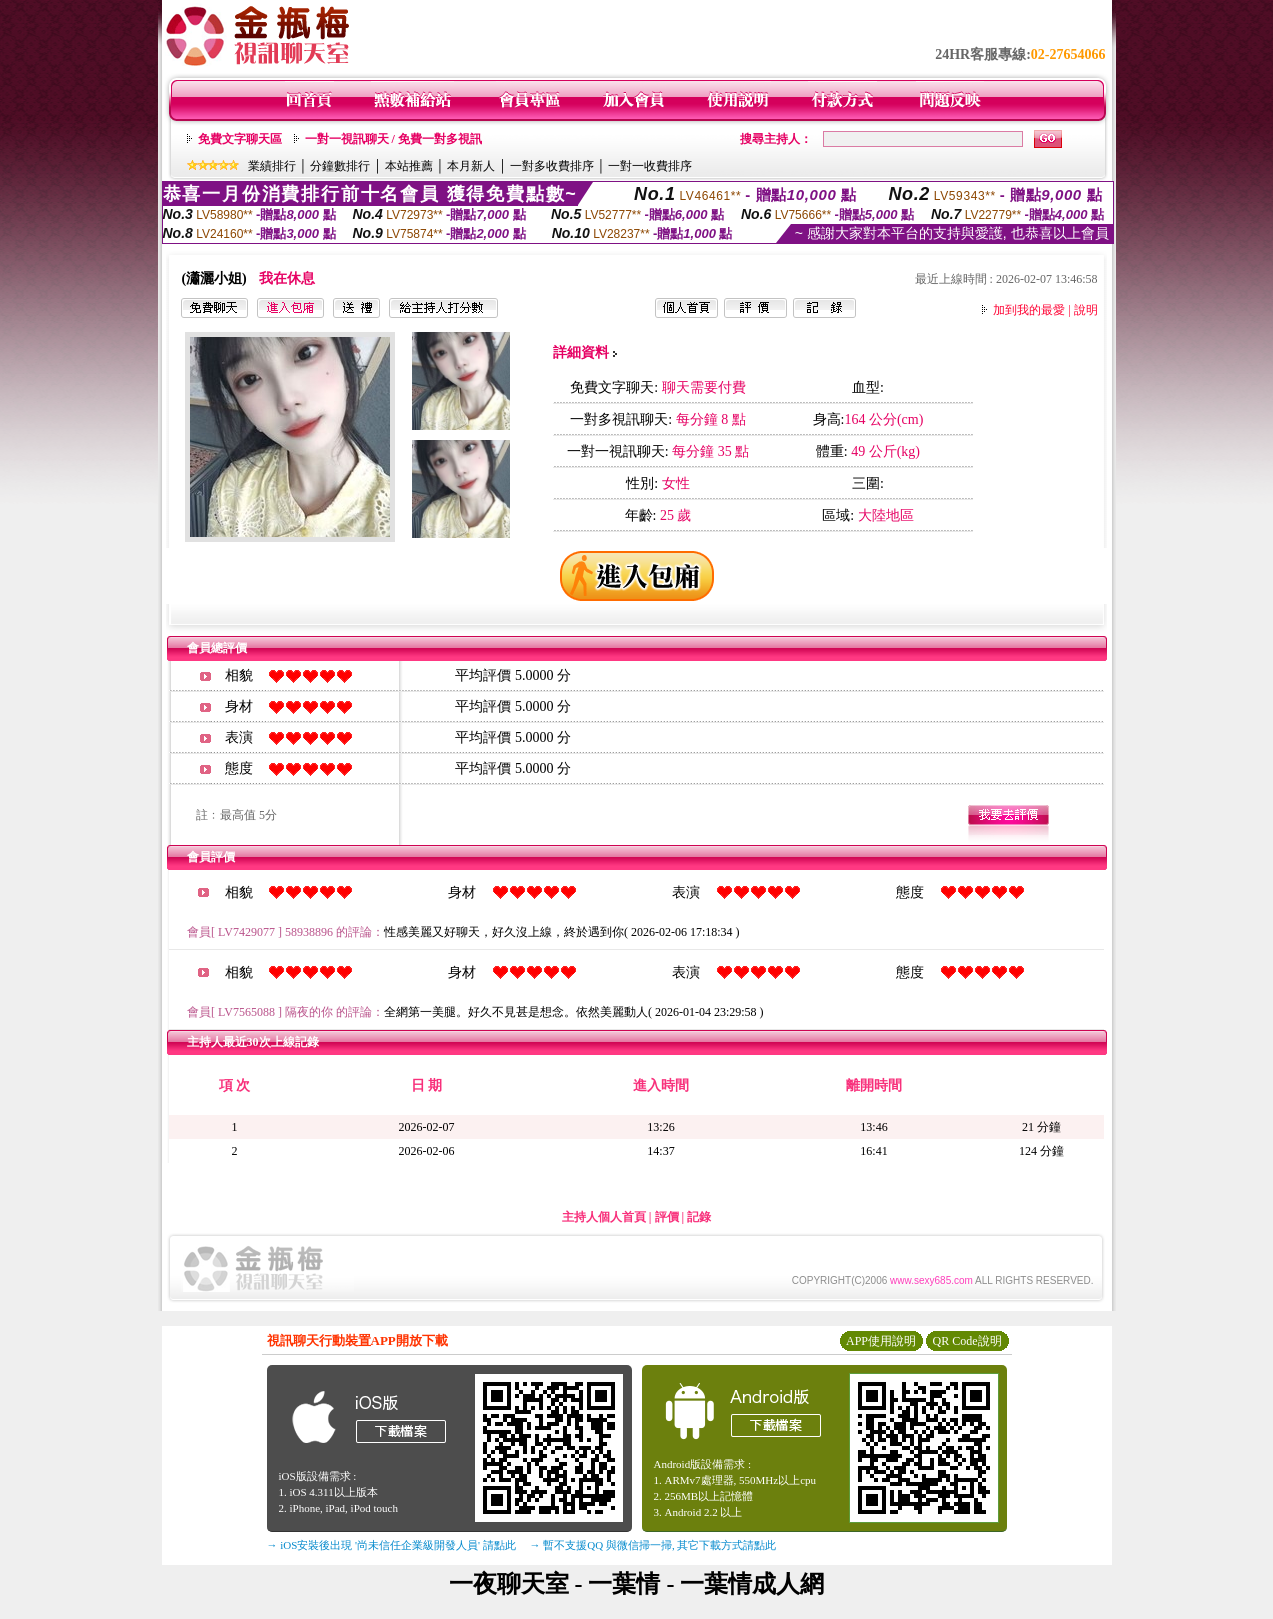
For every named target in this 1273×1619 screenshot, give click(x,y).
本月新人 (471, 166)
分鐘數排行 (340, 166)
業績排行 (272, 166)
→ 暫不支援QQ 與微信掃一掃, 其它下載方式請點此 (653, 1545)
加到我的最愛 (1029, 310)
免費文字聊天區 (240, 139)
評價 (667, 1217)
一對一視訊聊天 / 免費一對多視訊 (393, 139)
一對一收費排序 (650, 166)
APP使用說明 (881, 1341)
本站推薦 (409, 166)
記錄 (699, 1217)
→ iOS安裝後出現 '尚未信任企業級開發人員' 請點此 (391, 1545)
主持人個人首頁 (604, 1217)
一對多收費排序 (552, 166)
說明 (1086, 310)
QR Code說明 (967, 1341)
